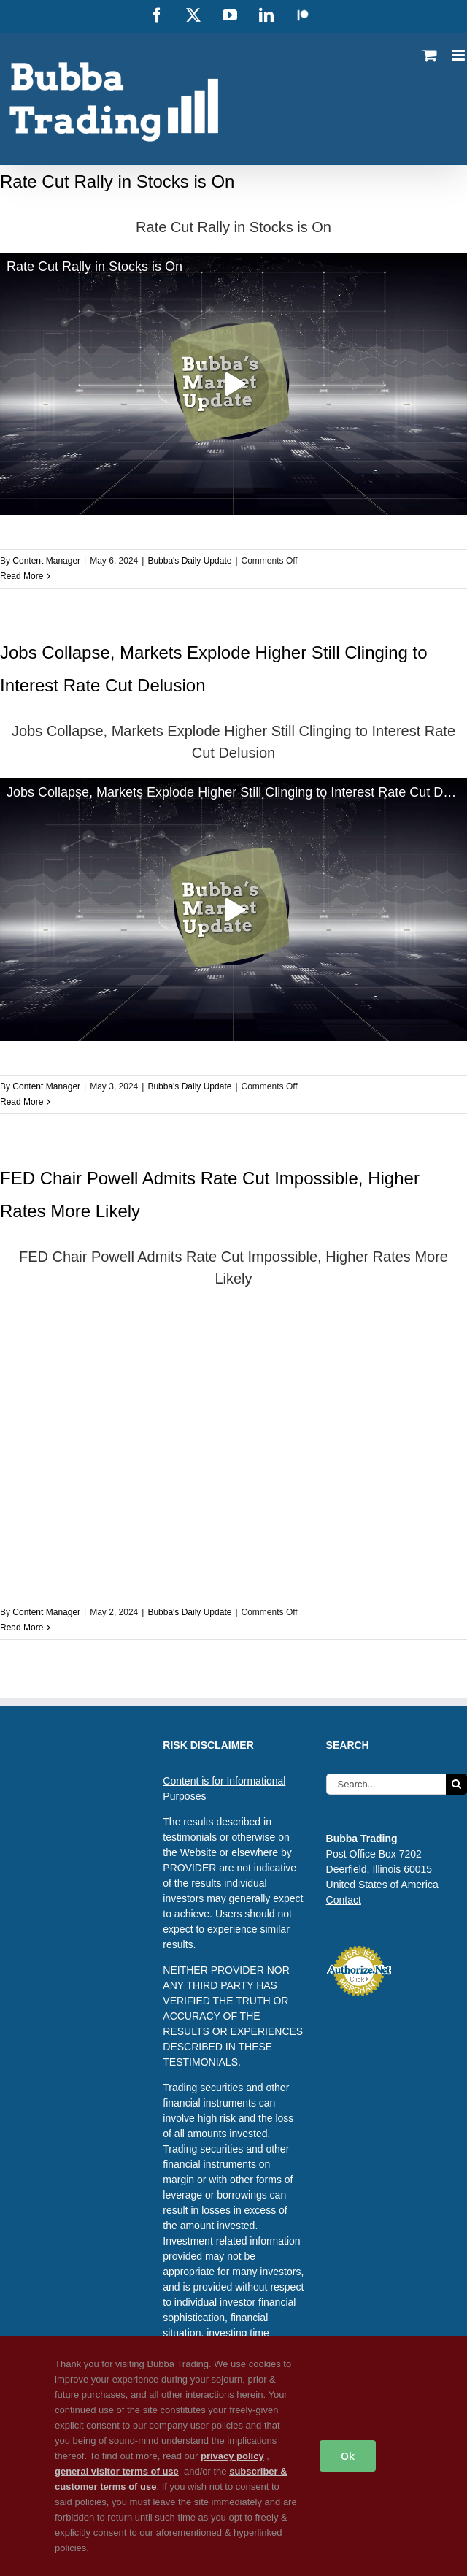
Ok (348, 2456)
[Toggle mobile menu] (459, 55)
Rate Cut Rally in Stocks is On (117, 181)
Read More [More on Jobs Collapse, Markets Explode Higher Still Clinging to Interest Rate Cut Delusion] (21, 1102)
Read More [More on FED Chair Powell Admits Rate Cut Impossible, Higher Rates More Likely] (21, 1627)
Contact (343, 1900)
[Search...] (386, 1784)
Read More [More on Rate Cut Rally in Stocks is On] (21, 576)
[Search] (456, 1784)
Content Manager (46, 561)
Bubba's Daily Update (189, 561)
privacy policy (232, 2455)
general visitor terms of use (117, 2471)
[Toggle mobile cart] (429, 55)
